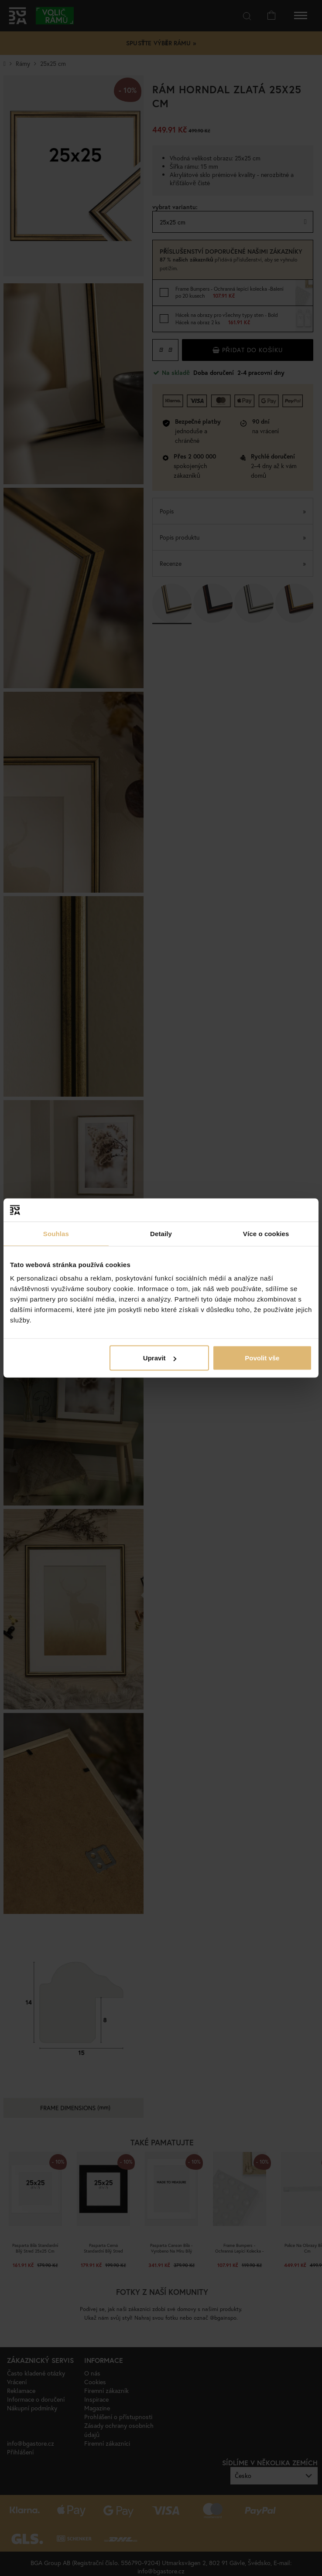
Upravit (159, 1358)
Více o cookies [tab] (266, 1233)
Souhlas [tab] (56, 1233)
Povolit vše (262, 1358)
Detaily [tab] (161, 1233)
